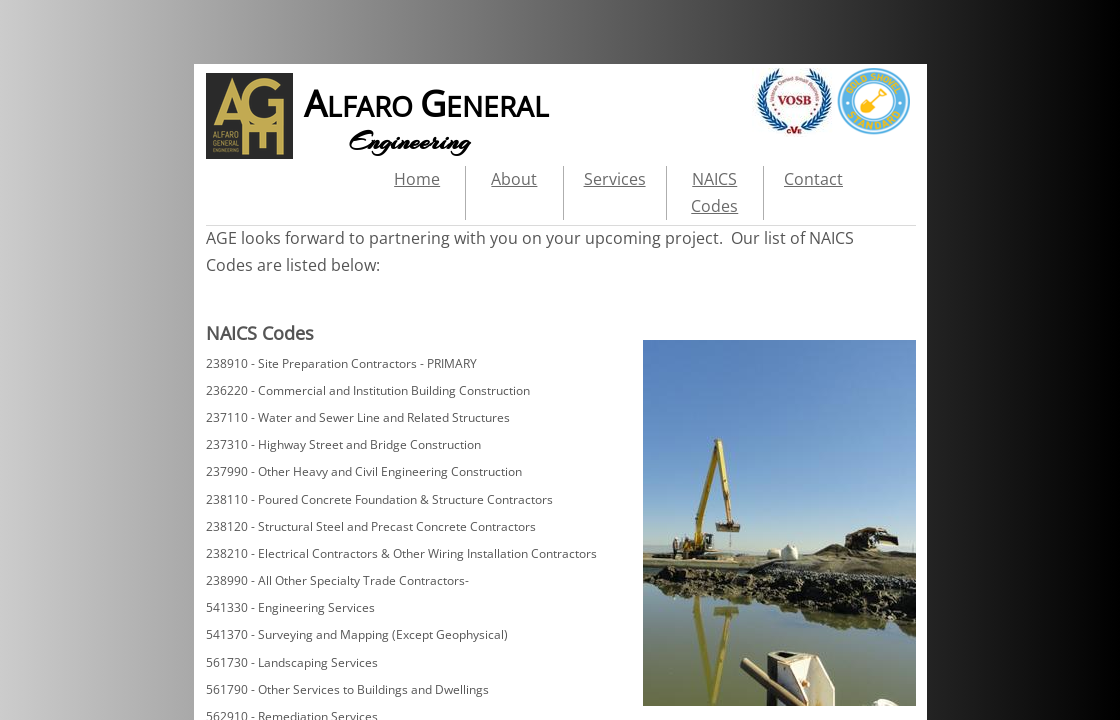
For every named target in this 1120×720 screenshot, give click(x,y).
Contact (813, 179)
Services (615, 179)
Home (417, 179)
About (514, 179)
